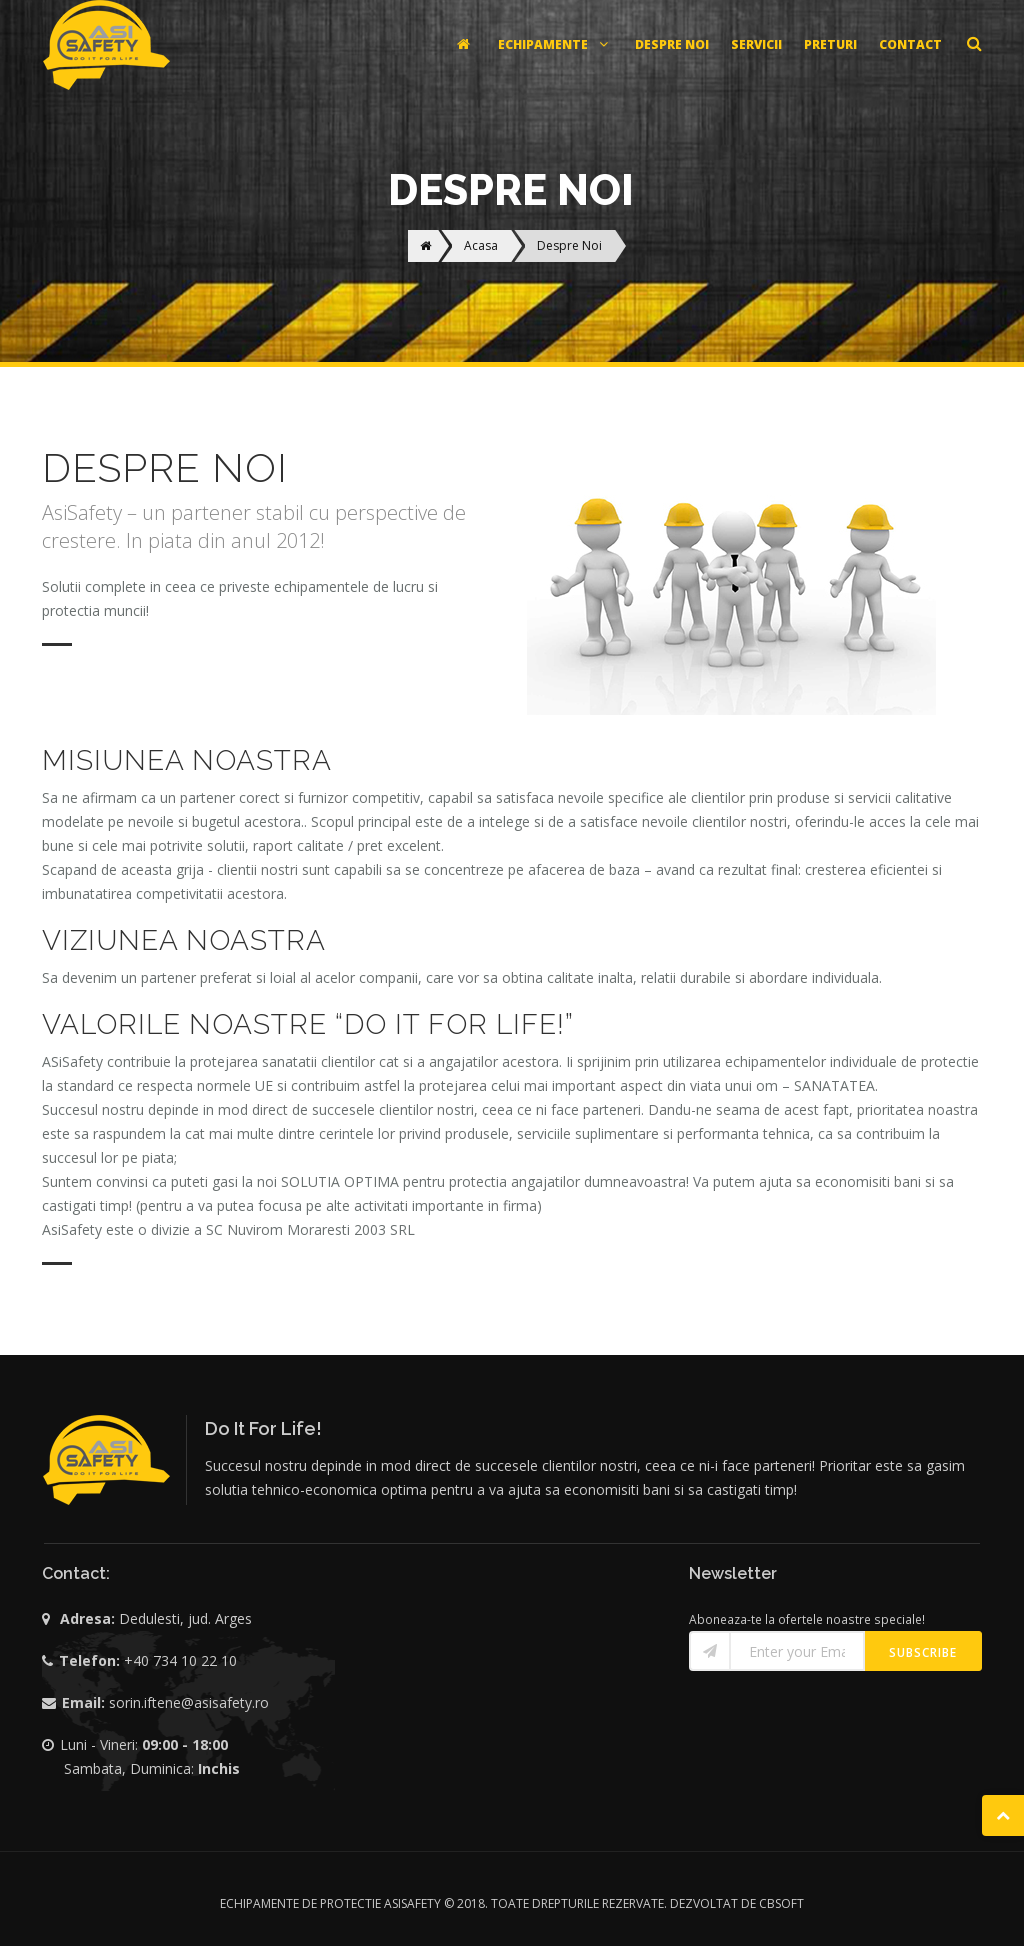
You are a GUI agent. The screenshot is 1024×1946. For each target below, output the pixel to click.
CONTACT (910, 44)
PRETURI (830, 44)
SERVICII (756, 44)
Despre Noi (569, 245)
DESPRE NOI (672, 44)
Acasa (481, 245)
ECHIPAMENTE (555, 44)
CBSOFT (781, 1903)
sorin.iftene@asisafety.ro (189, 1702)
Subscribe (923, 1652)
